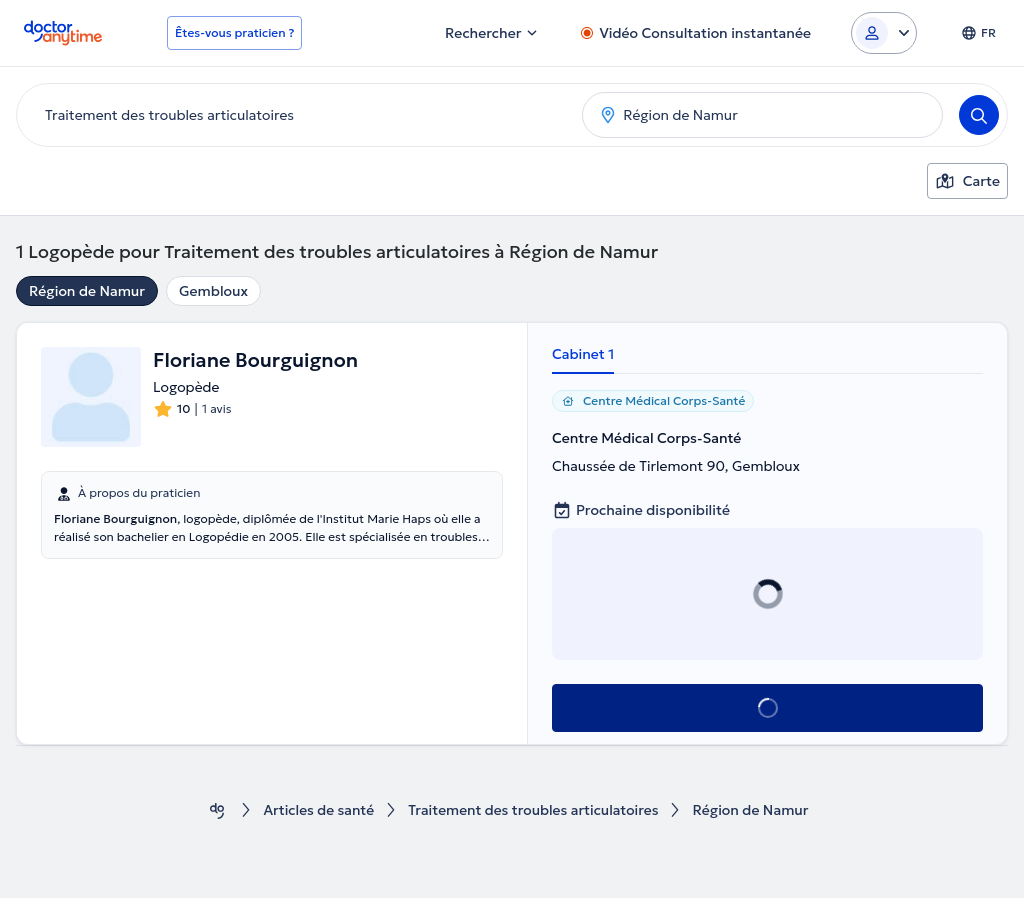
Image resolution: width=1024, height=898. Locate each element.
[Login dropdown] (884, 33)
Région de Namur (87, 291)
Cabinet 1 (583, 354)
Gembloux (213, 291)
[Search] (979, 115)
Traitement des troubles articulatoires (533, 810)
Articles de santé (317, 810)
